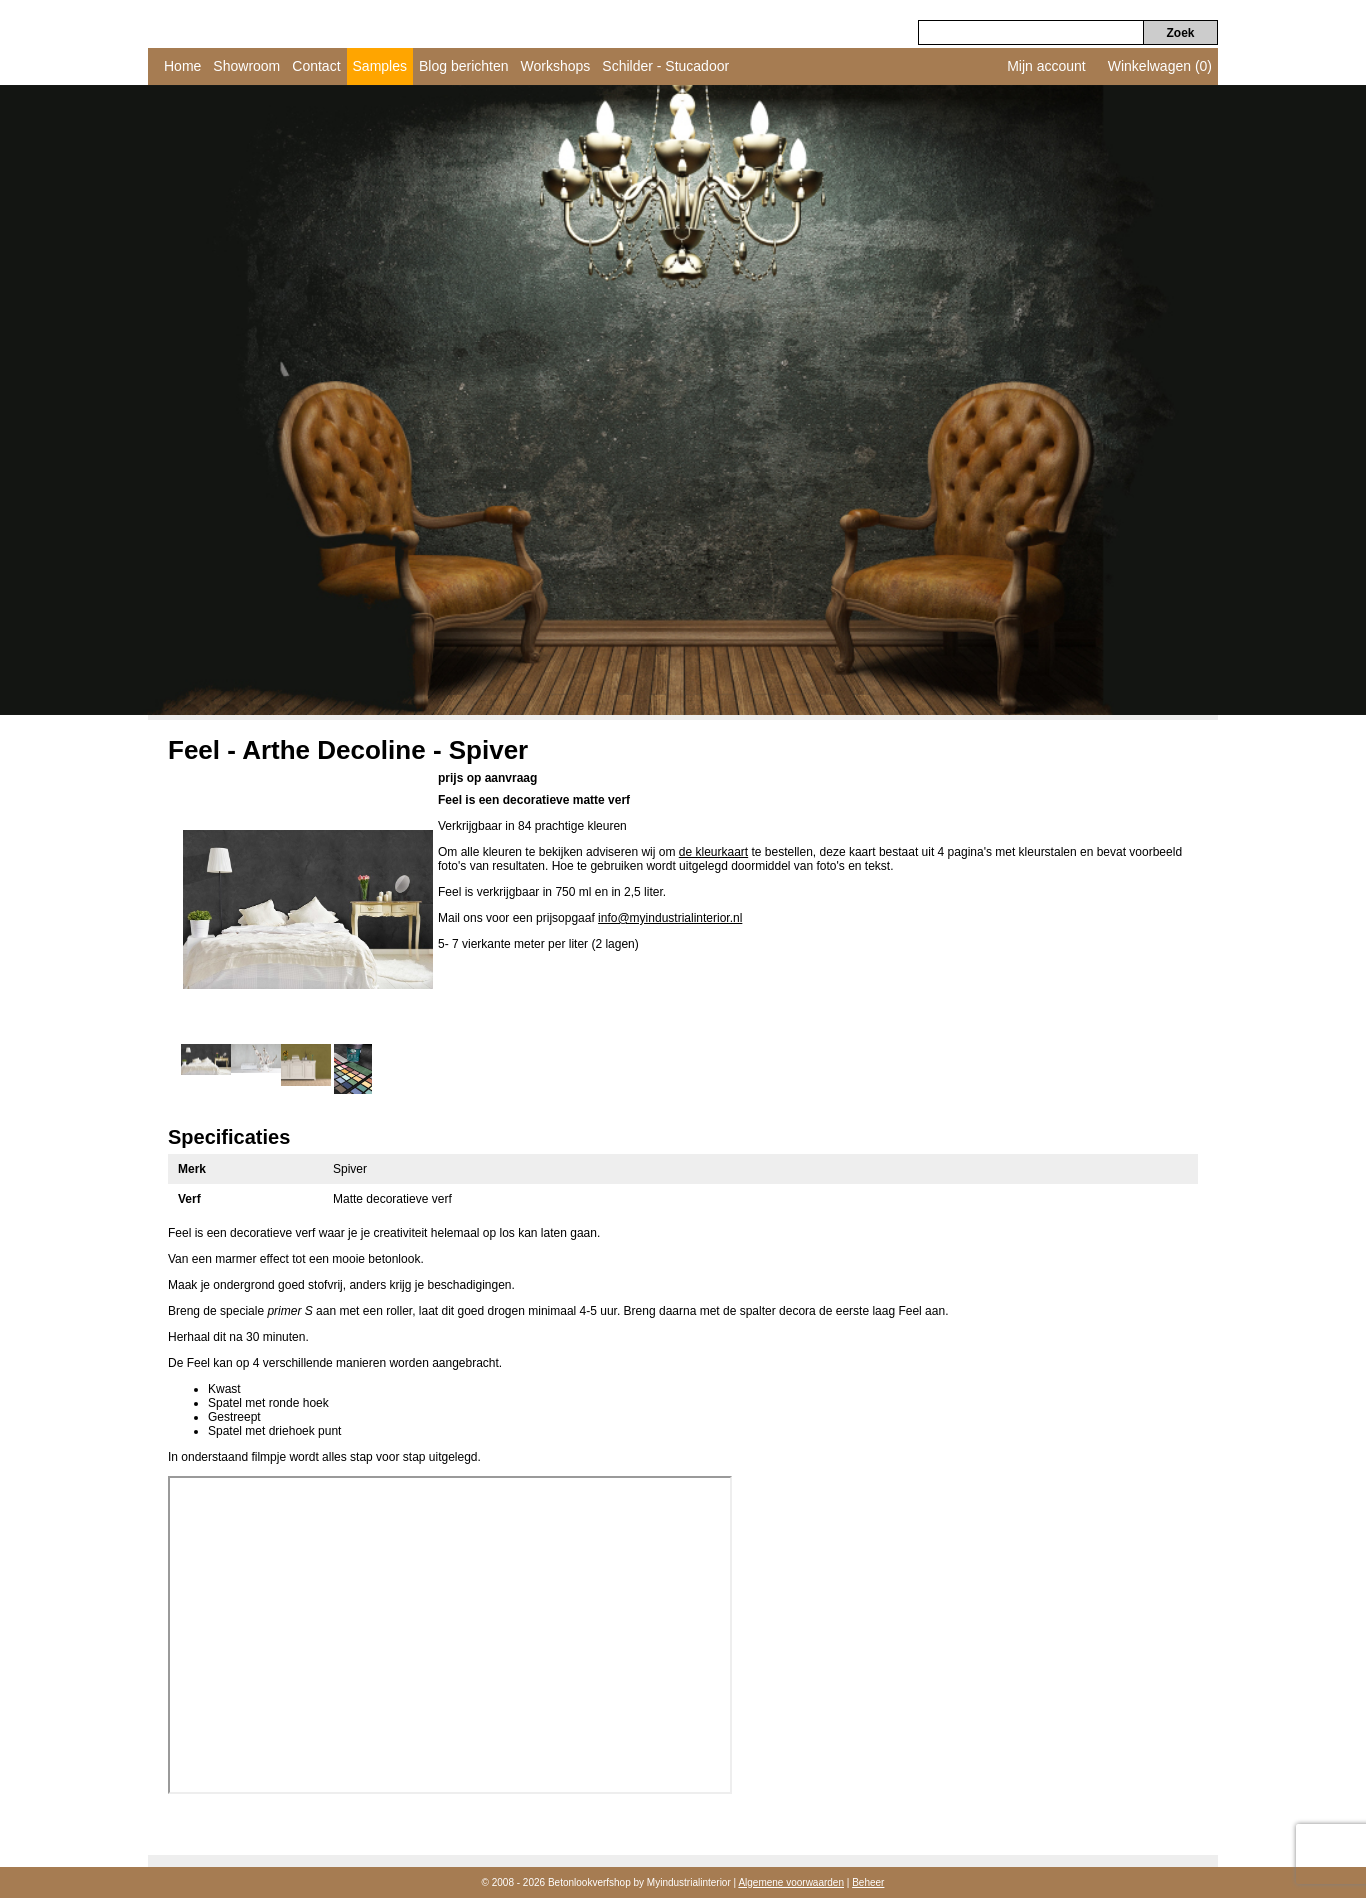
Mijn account (1046, 66)
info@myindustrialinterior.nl (670, 918)
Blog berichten (464, 66)
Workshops (556, 66)
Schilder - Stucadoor (665, 66)
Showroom (246, 66)
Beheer (868, 1882)
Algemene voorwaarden (791, 1882)
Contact (316, 66)
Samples (380, 66)
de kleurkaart (713, 852)
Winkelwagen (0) (1160, 66)
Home (182, 66)
